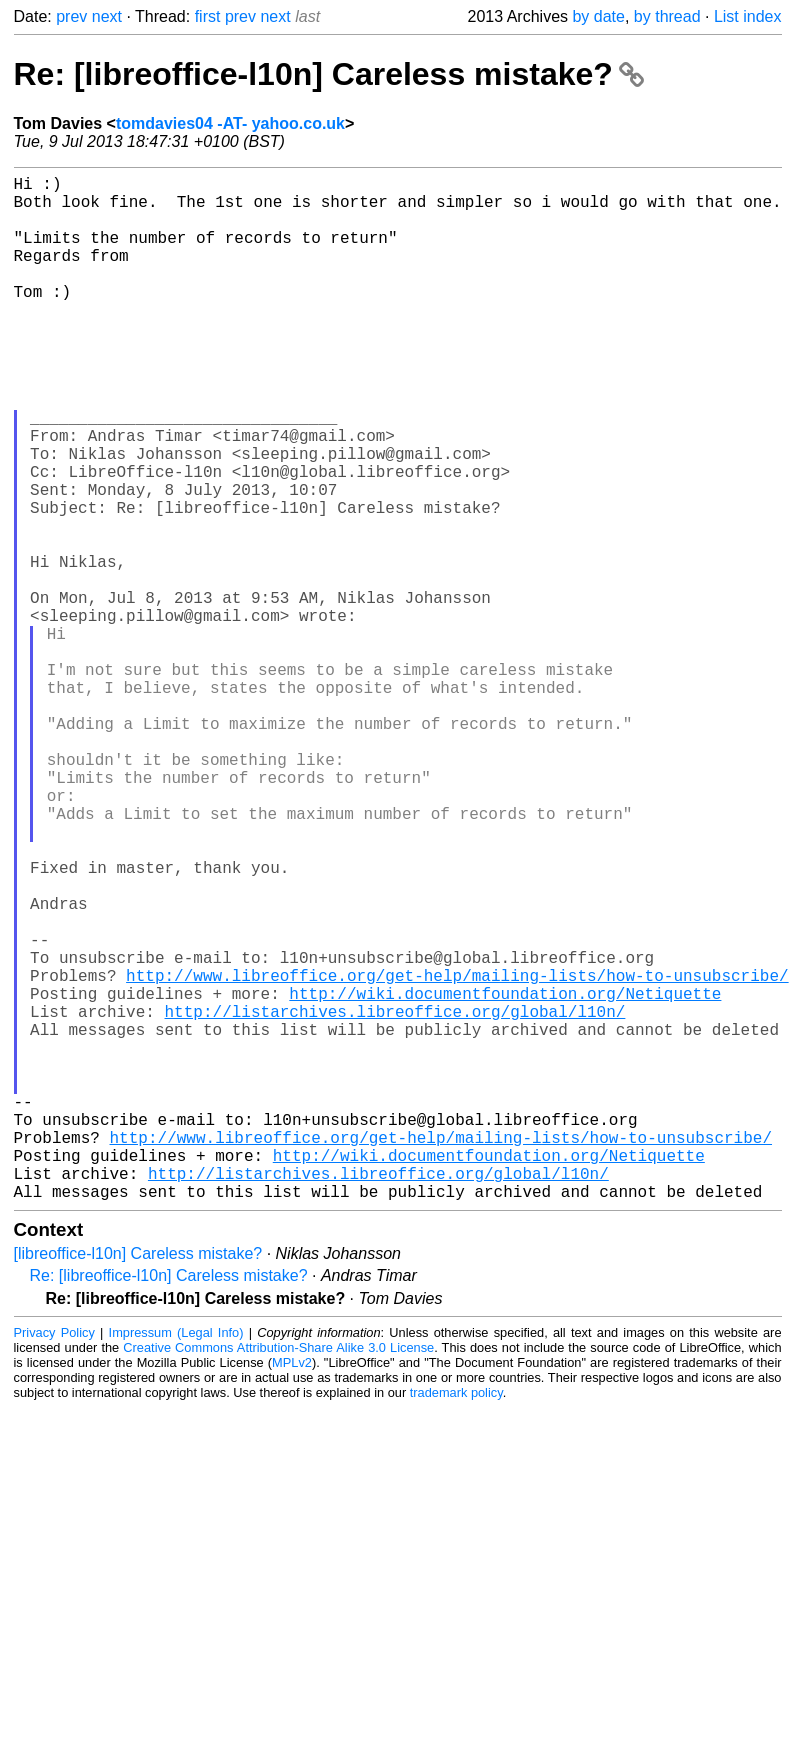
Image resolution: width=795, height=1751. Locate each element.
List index (748, 16)
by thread (667, 16)
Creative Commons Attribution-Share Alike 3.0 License (278, 1575)
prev (71, 16)
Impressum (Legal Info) (176, 1560)
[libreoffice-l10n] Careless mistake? (138, 1481)
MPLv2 (292, 1590)
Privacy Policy (54, 1560)
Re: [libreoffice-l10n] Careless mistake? (329, 74)
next (107, 16)
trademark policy (456, 1620)
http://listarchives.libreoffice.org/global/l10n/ (395, 1199)
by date (598, 16)
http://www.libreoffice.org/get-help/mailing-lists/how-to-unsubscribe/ (457, 1155)
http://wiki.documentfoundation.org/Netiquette (505, 1177)
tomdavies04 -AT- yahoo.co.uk (230, 123)
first (208, 16)
